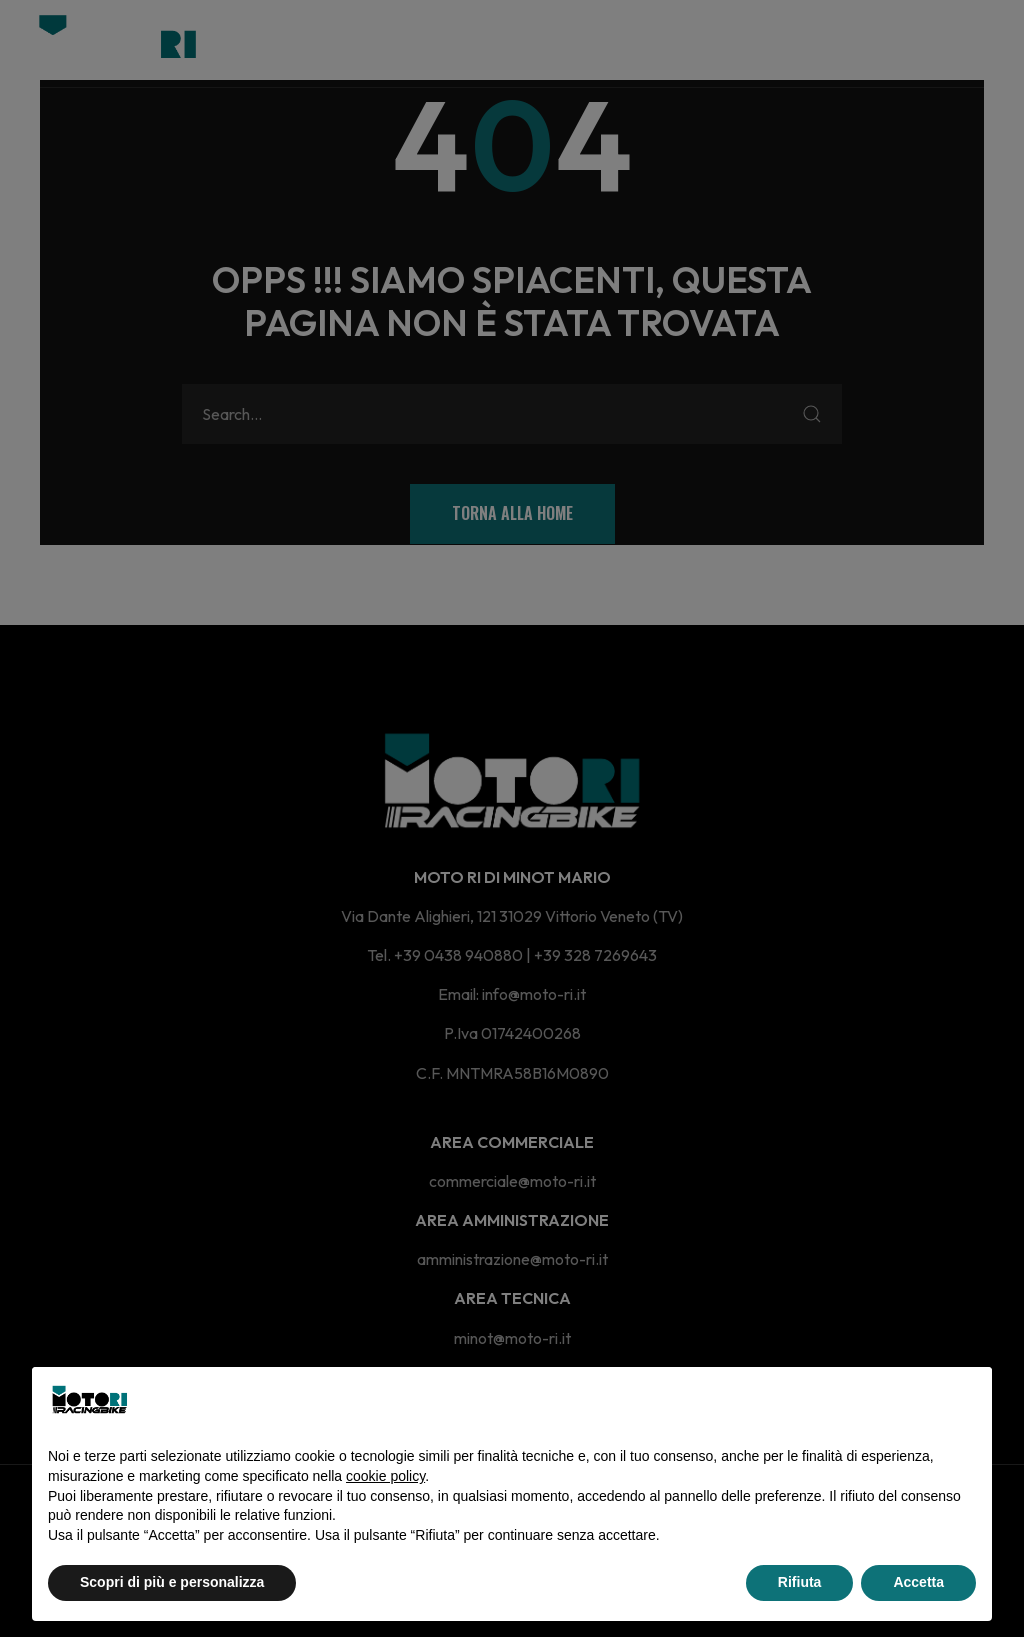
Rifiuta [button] (800, 1582)
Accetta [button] (918, 1582)
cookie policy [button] (385, 1476)
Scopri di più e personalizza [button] (172, 1582)
